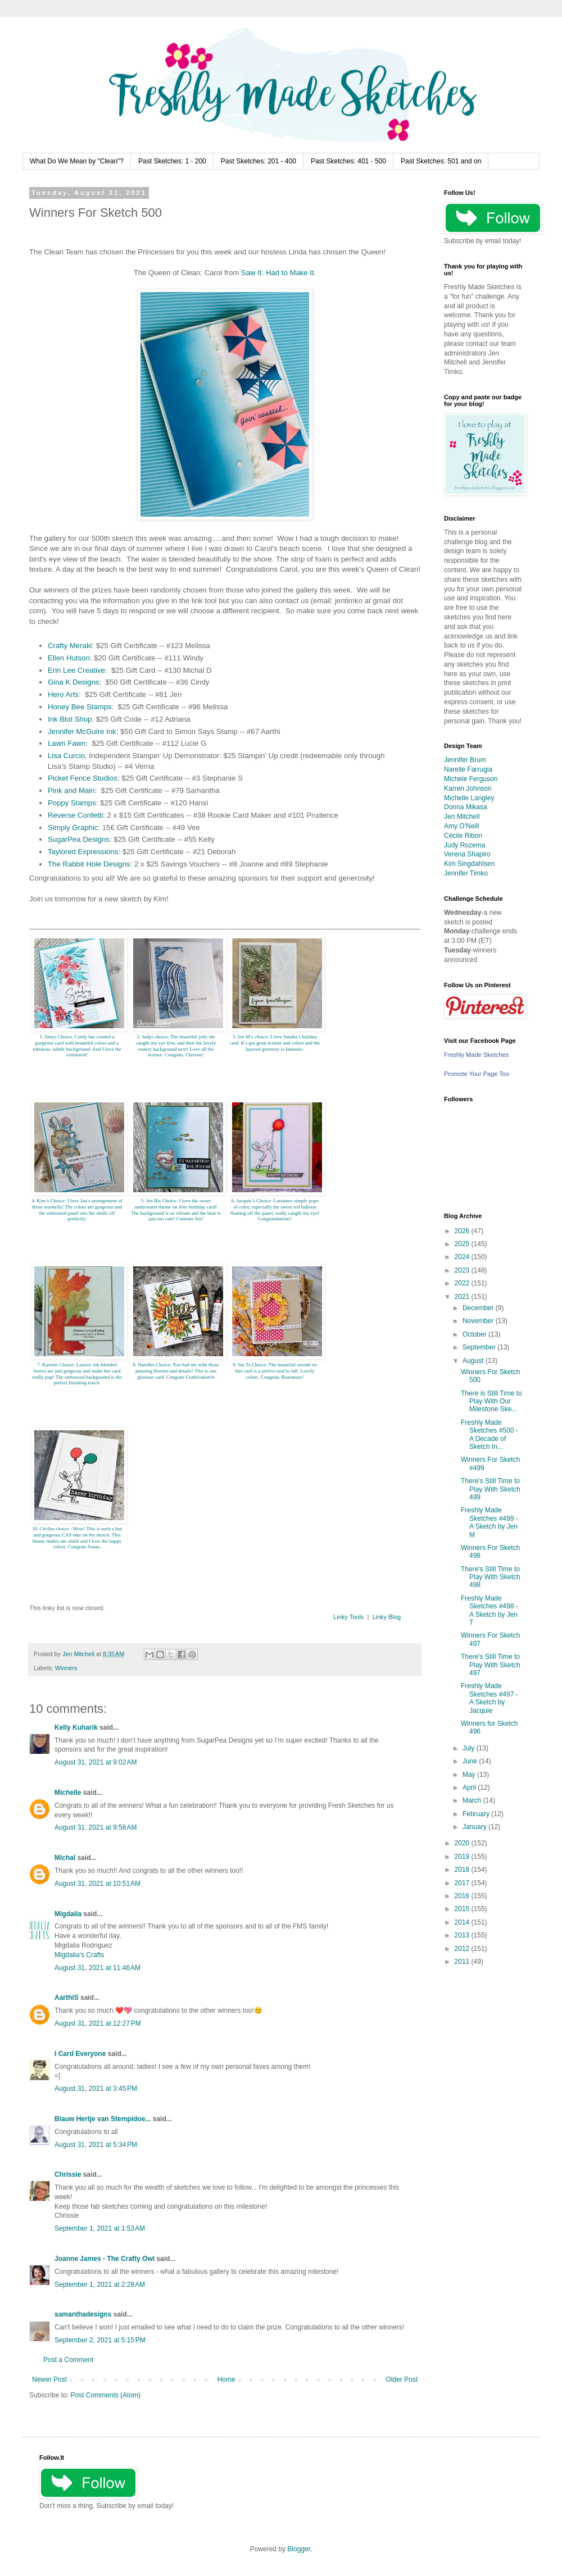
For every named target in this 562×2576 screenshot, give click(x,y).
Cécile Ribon (463, 836)
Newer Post (49, 2379)
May (470, 1775)
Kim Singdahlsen (469, 864)
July (470, 1748)
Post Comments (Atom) (105, 2395)
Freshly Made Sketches (476, 1054)
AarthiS (67, 1997)
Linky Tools (348, 1616)
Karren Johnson (468, 788)
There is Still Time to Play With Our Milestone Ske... (491, 1401)
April (470, 1787)
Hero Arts (63, 694)
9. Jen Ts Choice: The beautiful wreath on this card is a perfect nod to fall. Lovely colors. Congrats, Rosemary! (275, 1371)
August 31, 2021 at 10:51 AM (97, 1883)
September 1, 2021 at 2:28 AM (100, 2284)
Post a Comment (68, 2360)
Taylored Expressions (83, 851)
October (475, 1334)
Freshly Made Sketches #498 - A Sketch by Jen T (489, 1610)
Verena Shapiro (467, 854)
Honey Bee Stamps (80, 707)
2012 (463, 1949)
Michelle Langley (469, 798)
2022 (463, 1283)
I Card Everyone (80, 2054)
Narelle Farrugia (468, 769)
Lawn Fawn (66, 743)
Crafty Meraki (70, 645)
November (479, 1321)
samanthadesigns (83, 2314)
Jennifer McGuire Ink (82, 731)
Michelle (68, 1793)
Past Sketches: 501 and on (441, 161)
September (480, 1347)
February (477, 1814)
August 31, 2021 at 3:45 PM (96, 2088)
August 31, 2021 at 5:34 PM (96, 2145)
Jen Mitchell (461, 816)
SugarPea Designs (79, 839)
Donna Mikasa (465, 807)
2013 (463, 1935)
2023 (463, 1270)
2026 (463, 1231)
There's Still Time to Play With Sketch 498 (490, 1577)
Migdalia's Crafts (79, 1955)
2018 (463, 1869)
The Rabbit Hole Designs (89, 864)
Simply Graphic (73, 827)
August (474, 1361)
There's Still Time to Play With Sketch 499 (490, 1489)
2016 (463, 1896)
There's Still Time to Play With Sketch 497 (490, 1665)
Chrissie (68, 2174)
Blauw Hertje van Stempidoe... (103, 2119)
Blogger (298, 2549)
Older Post (402, 2379)
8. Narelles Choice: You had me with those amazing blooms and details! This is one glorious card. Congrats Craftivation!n (176, 1371)
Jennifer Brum (465, 760)
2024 (463, 1257)
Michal (65, 1858)
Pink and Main (71, 790)
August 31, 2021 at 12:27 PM (98, 2023)
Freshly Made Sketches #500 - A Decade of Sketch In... (489, 1435)
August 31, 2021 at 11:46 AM (97, 1968)
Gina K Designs (73, 682)
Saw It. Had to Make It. (278, 272)
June (471, 1761)
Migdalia (68, 1914)
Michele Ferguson (470, 779)
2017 (463, 1883)
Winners (66, 1668)
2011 (463, 1962)
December (479, 1308)
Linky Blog (386, 1616)
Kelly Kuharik (76, 1727)
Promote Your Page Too (476, 1073)
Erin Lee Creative (76, 670)
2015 (463, 1909)
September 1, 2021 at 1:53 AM (100, 2228)
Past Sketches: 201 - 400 (258, 161)
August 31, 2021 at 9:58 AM (96, 1827)
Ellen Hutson (69, 658)
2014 (463, 1922)
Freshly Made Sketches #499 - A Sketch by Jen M (489, 1522)
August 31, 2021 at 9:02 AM (96, 1762)
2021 (463, 1297)
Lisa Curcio (66, 755)
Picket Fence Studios (82, 778)
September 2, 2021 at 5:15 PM (100, 2340)
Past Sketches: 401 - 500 (348, 161)
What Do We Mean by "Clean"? (77, 161)
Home (226, 2379)
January (475, 1827)
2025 (463, 1244)
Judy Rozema (464, 845)
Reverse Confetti (75, 815)
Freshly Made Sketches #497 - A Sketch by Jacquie (489, 1698)
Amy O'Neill (461, 826)
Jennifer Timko (466, 873)
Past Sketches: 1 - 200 (172, 161)
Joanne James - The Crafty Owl (105, 2259)
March (473, 1800)
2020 (463, 1843)
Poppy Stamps (72, 803)
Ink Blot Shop (70, 719)
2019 (463, 1857)
